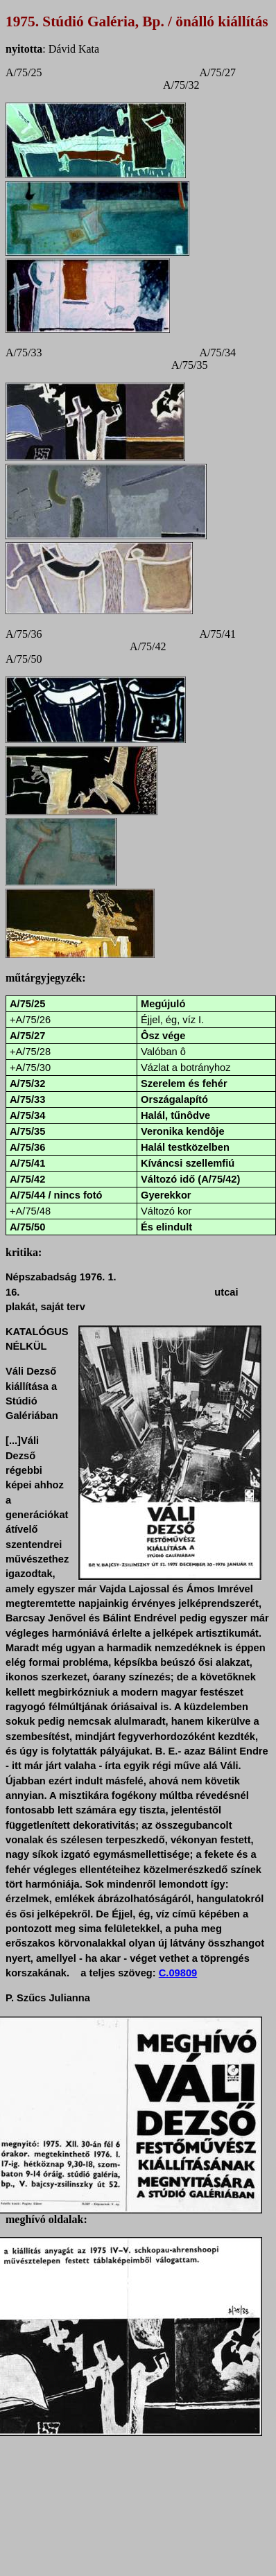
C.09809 (178, 1972)
